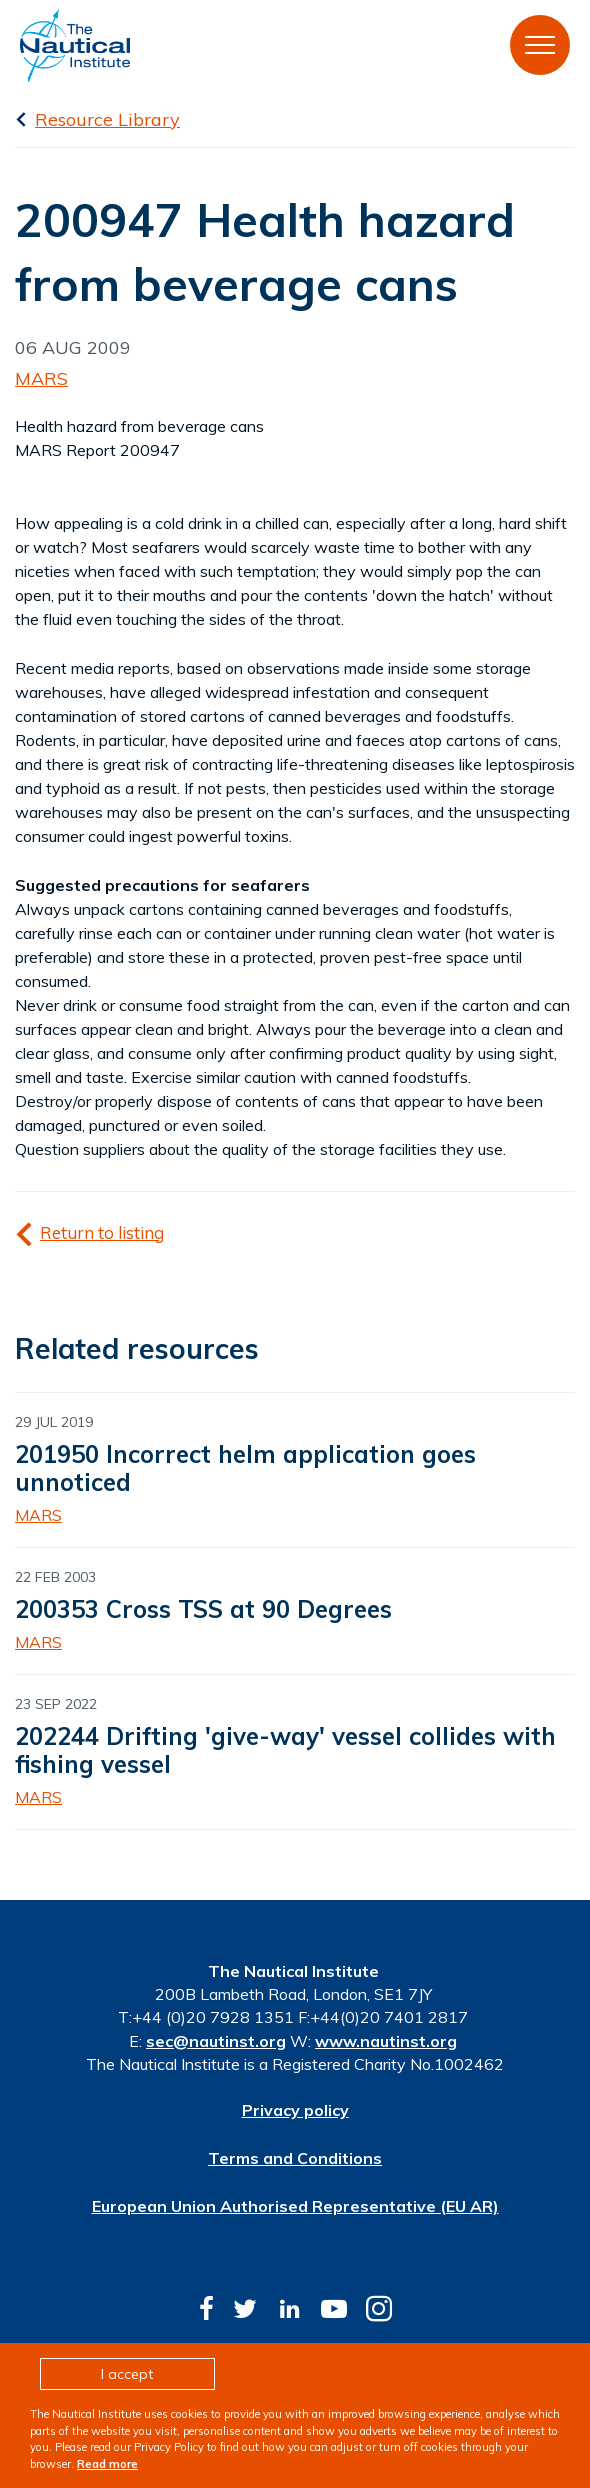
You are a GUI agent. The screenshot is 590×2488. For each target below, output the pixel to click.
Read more (107, 2464)
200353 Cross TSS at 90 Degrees (203, 1609)
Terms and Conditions (295, 2158)
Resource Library (107, 119)
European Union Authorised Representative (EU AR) (295, 2206)
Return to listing (102, 1232)
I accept (127, 2374)
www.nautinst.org (386, 2041)
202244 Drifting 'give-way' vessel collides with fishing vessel (285, 1750)
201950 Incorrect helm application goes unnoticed (245, 1468)
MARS (41, 378)
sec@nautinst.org (216, 2041)
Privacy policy (295, 2110)
